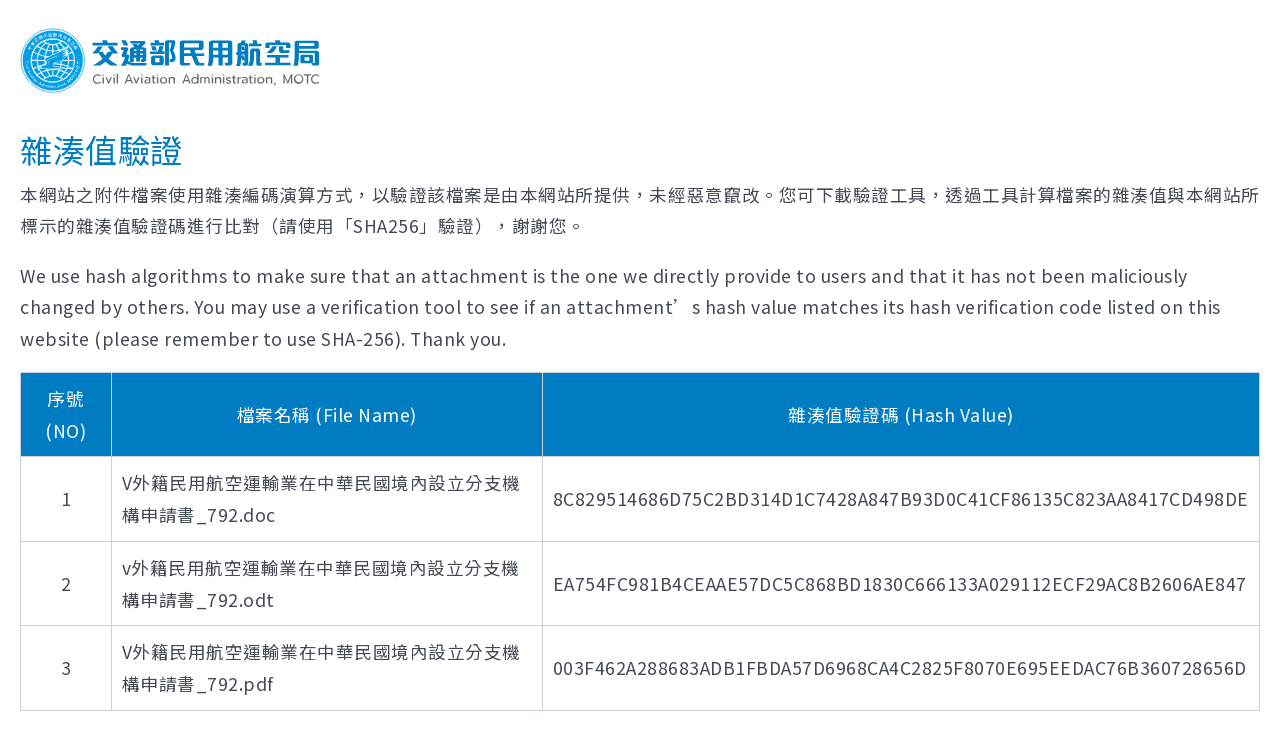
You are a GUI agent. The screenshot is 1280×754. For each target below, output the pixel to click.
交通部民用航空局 (170, 60)
